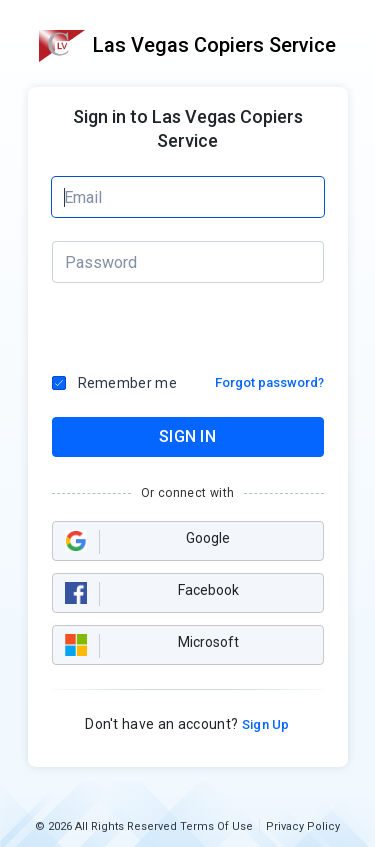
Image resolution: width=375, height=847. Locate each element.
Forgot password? (269, 382)
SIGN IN (187, 436)
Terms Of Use (216, 826)
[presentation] (137, 329)
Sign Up (264, 724)
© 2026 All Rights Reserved (106, 826)
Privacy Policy (303, 826)
